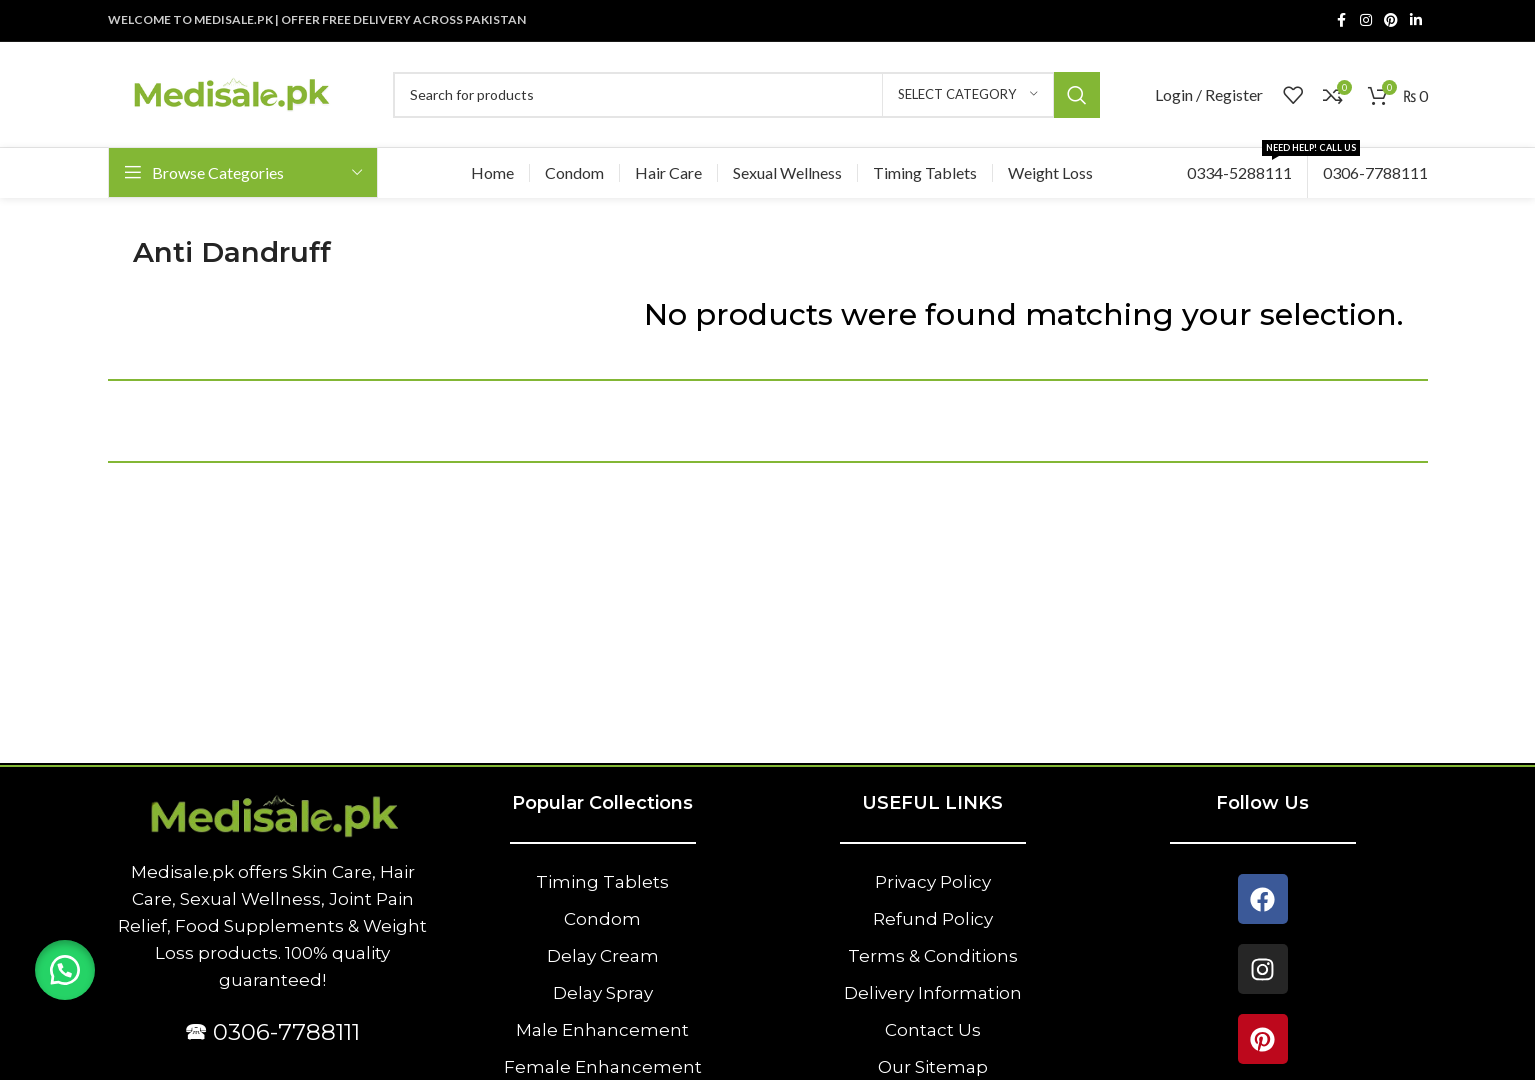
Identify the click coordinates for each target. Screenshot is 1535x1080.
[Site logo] (230, 92)
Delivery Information (933, 993)
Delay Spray (603, 993)
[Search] (746, 95)
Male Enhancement (602, 1030)
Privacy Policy (933, 882)
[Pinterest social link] (1391, 20)
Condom (602, 919)
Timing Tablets (602, 882)
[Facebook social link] (1342, 20)
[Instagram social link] (1366, 20)
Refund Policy (933, 919)
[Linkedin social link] (1416, 20)
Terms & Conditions (933, 956)
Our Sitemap (933, 1067)
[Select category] (968, 95)
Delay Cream (603, 956)
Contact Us (933, 1030)
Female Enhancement (603, 1067)
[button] (65, 970)
